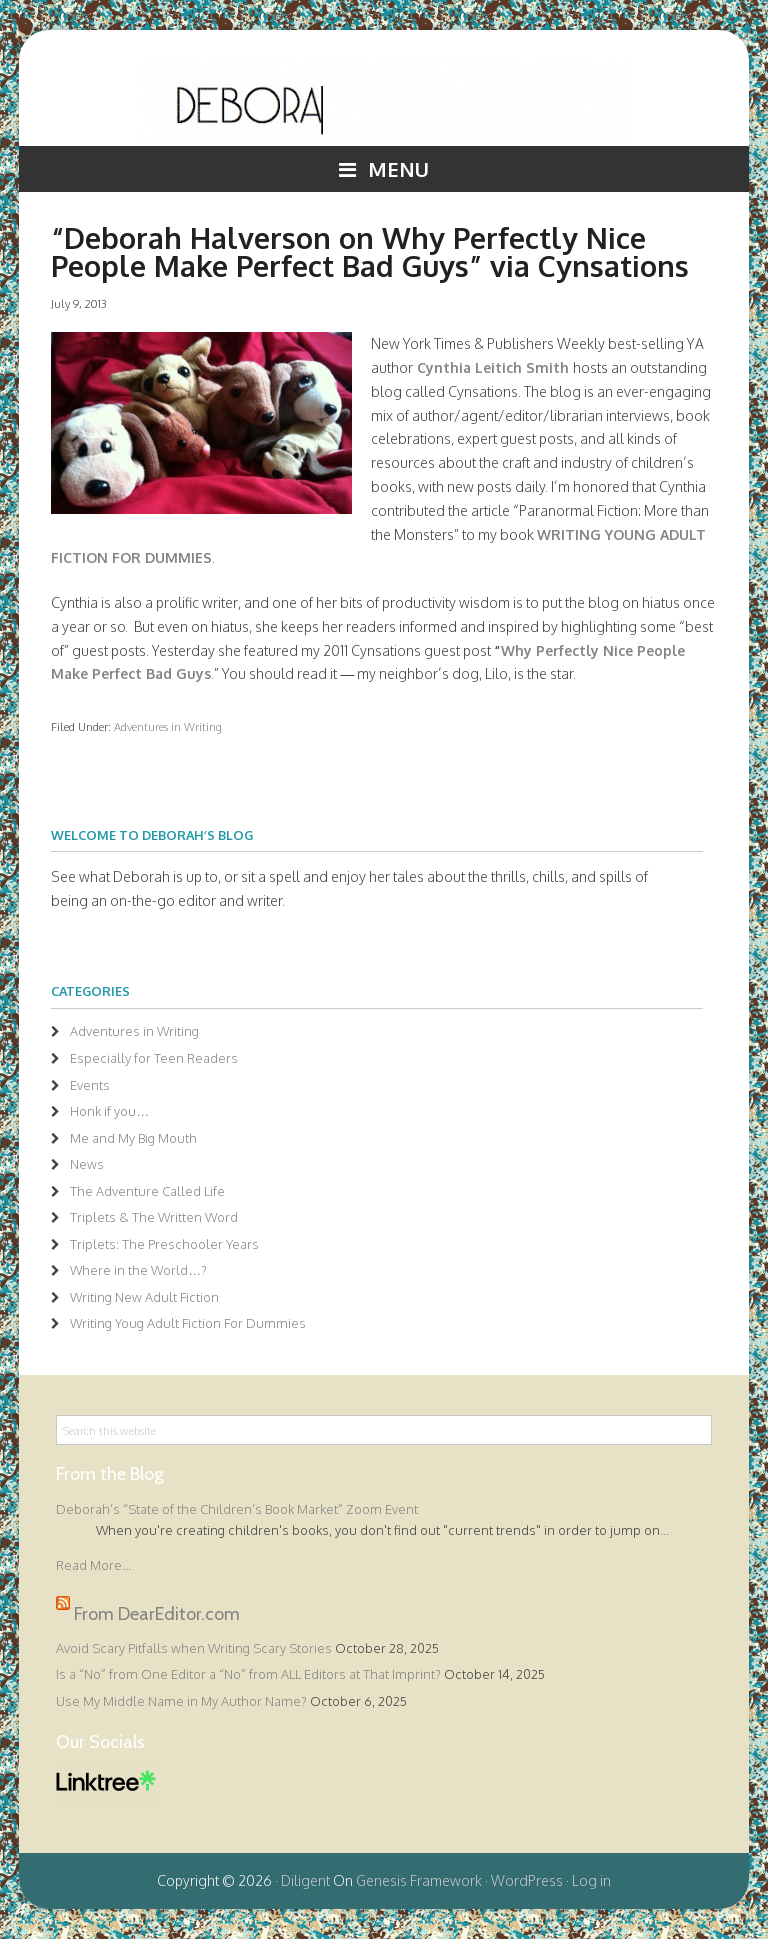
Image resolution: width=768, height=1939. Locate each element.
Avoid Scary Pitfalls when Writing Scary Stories (194, 1648)
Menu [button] (398, 169)
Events (90, 1085)
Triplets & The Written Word (154, 1217)
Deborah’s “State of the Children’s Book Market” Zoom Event (237, 1509)
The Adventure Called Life (147, 1191)
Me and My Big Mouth (133, 1138)
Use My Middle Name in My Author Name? (181, 1701)
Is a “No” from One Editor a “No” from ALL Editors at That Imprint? (248, 1674)
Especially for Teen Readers (154, 1058)
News (87, 1164)
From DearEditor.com (157, 1613)
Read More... (93, 1565)
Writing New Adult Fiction (144, 1297)
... (664, 1530)
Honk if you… (109, 1111)
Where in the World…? (138, 1270)
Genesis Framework (419, 1880)
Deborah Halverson (384, 103)
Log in (591, 1880)
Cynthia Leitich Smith (493, 367)
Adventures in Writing (168, 726)
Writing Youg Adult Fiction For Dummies (188, 1323)
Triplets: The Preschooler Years (164, 1244)
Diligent (305, 1880)
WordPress (527, 1880)
